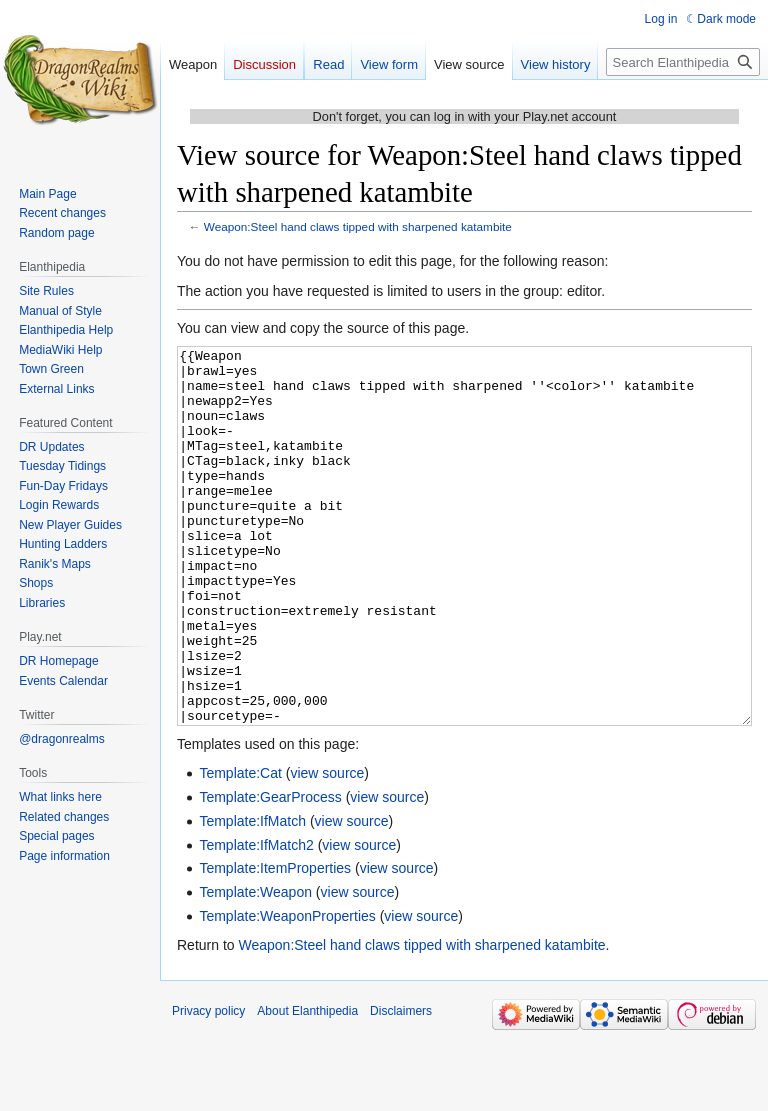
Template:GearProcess (270, 872)
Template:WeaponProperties (287, 991)
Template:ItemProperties (275, 943)
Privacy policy (208, 1086)
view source (327, 848)
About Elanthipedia (307, 1086)
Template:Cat (240, 848)
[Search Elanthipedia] (683, 62)
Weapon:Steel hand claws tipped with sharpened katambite (358, 226)
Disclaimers (401, 1086)
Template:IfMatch (252, 896)
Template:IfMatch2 (256, 920)
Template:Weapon (255, 967)
